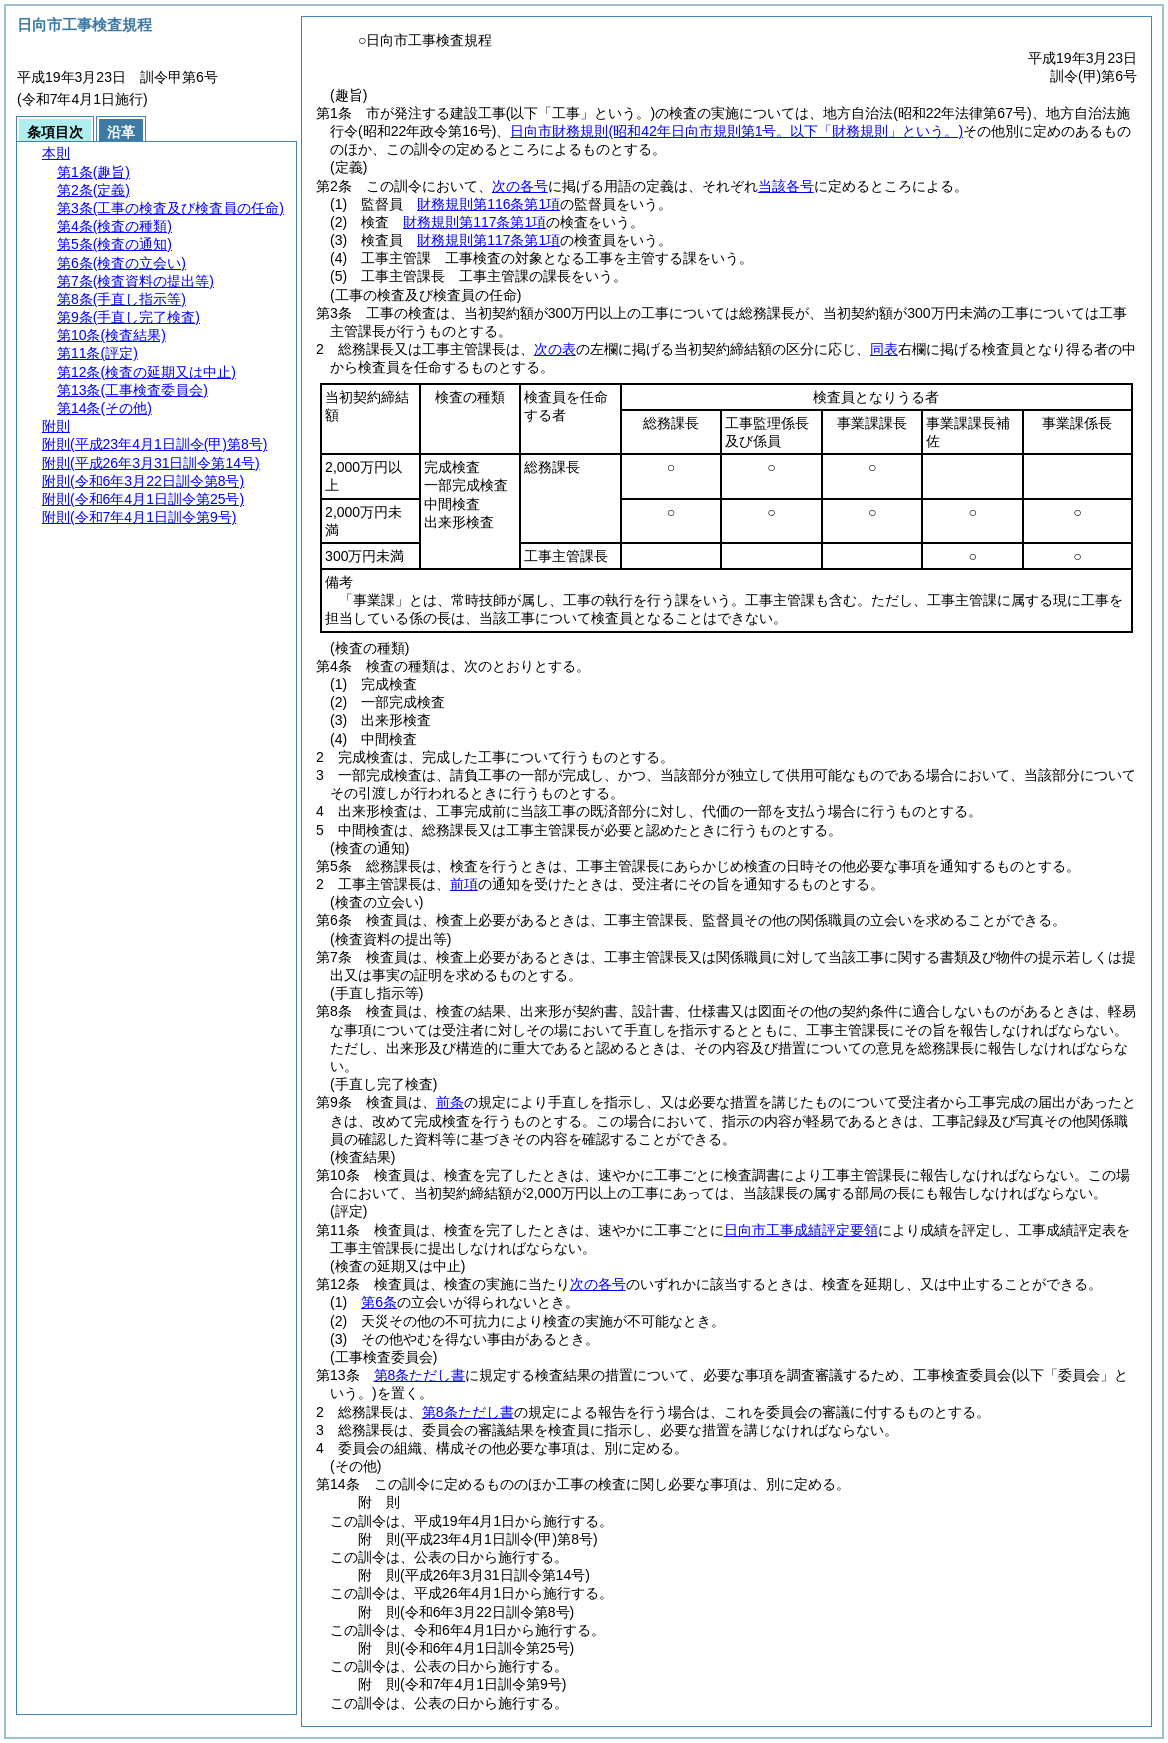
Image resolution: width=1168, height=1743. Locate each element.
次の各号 (520, 186)
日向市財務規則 (736, 131)
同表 (884, 349)
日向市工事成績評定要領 (801, 1230)
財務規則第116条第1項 (488, 204)
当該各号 (786, 186)
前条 (450, 1102)
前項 (464, 884)
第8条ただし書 (420, 1375)
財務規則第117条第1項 (474, 222)
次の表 (555, 349)
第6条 (379, 1302)
